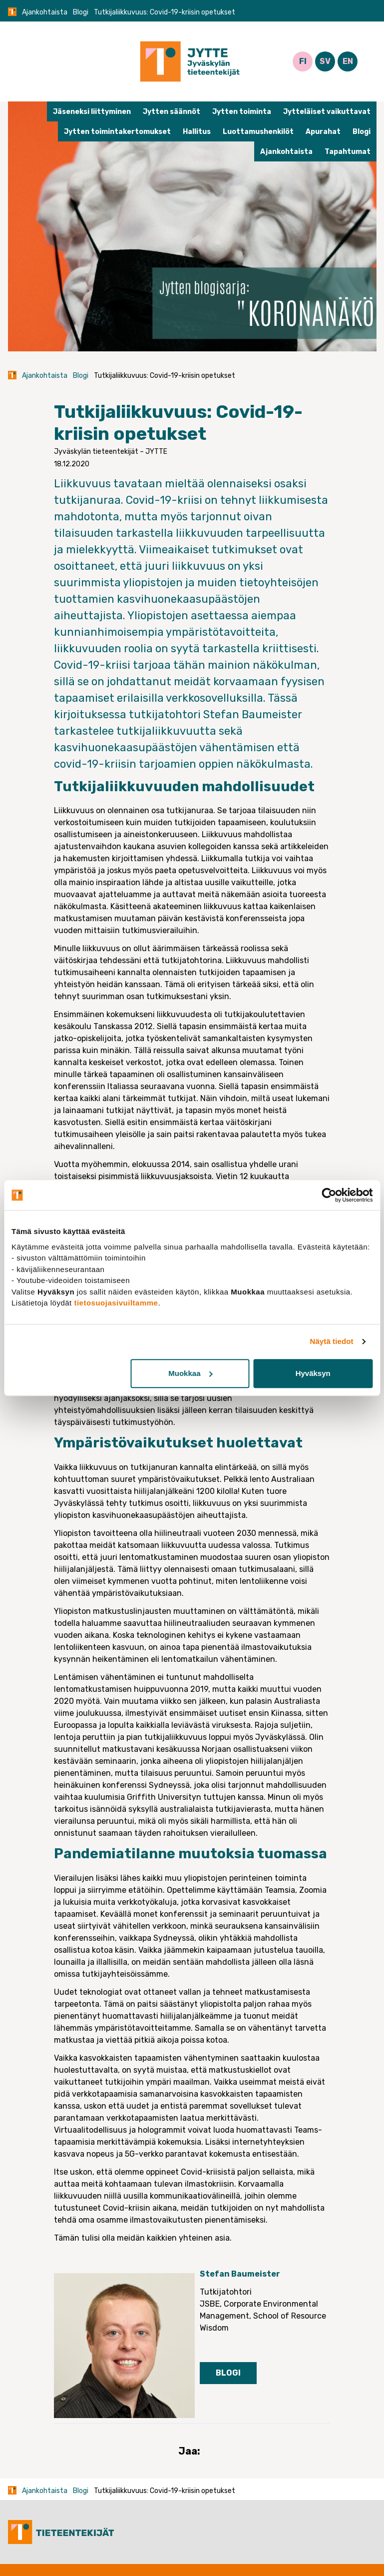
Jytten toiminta (241, 111)
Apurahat (323, 131)
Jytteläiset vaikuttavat (327, 111)
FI (303, 61)
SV (325, 61)
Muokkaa (190, 1373)
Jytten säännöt (171, 111)
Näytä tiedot (332, 1341)
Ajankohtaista (44, 12)
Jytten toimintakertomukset (117, 131)
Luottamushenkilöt (258, 131)
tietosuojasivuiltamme (116, 1302)
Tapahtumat (348, 151)
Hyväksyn (313, 1373)
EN (348, 61)
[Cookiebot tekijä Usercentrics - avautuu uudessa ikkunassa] (329, 1195)
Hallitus (197, 131)
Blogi (80, 12)
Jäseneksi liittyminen (92, 111)
